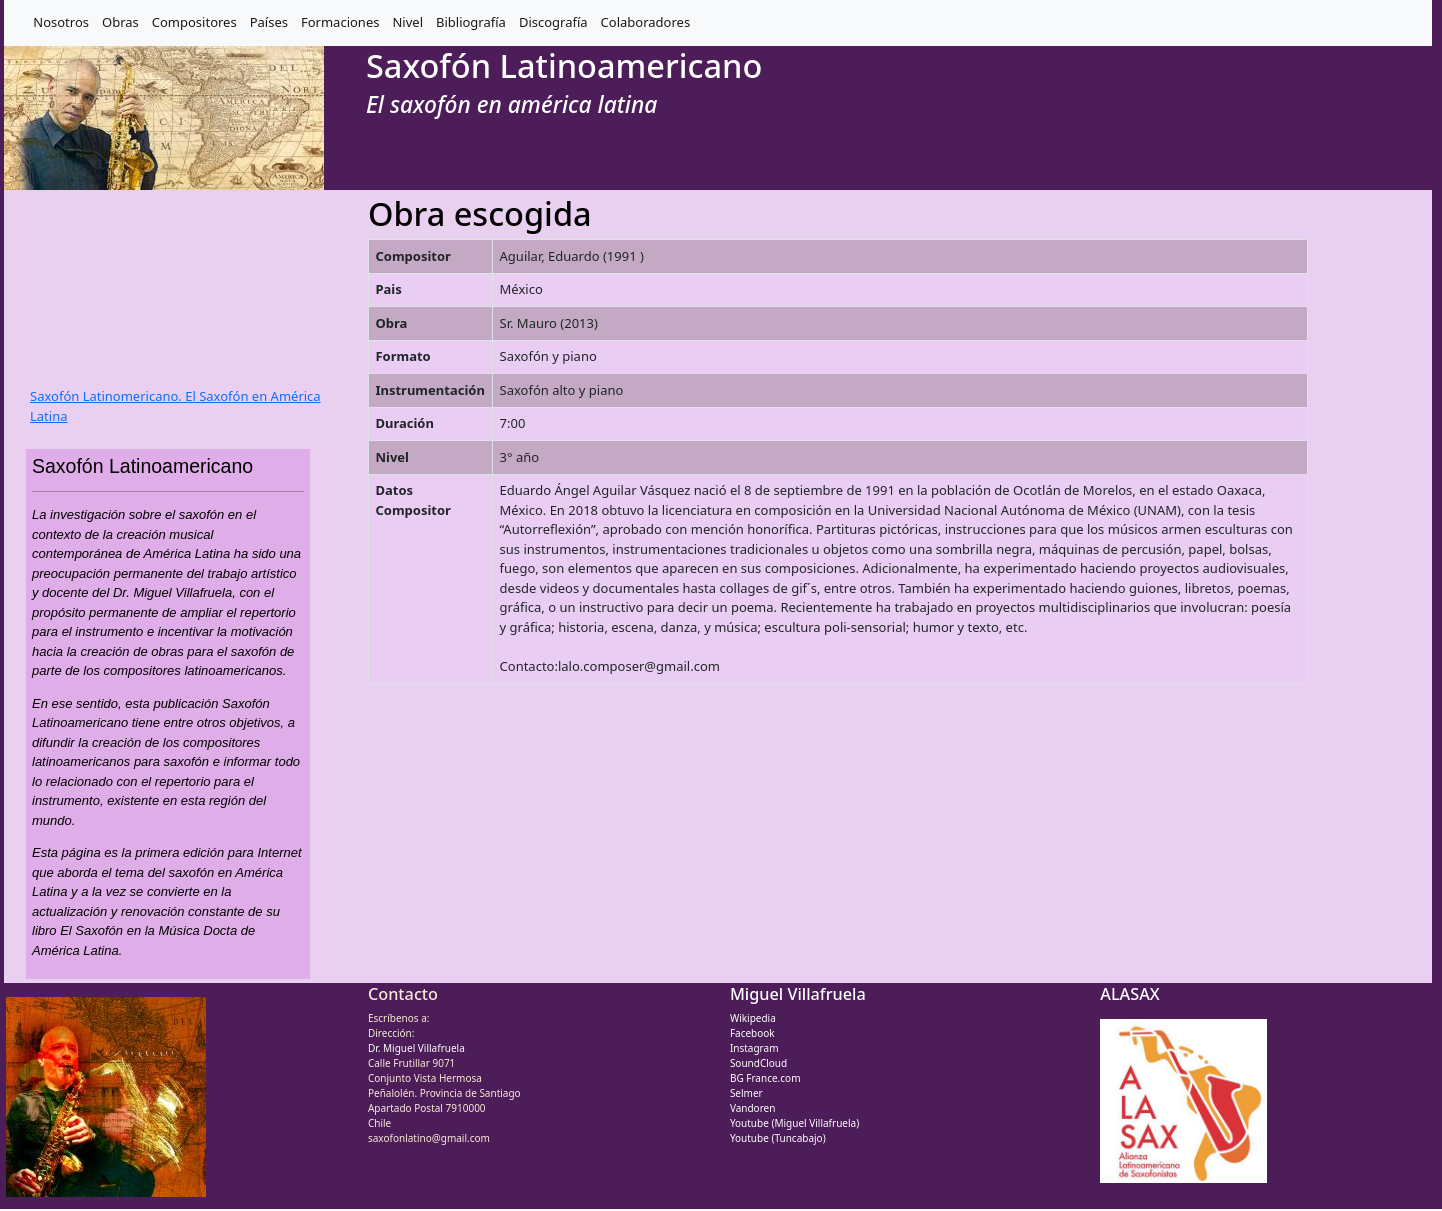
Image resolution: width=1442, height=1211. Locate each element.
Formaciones (340, 22)
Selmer (746, 1093)
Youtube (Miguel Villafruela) (794, 1123)
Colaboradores (646, 22)
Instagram (754, 1048)
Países (269, 22)
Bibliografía (471, 22)
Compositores (194, 22)
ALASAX (1129, 994)
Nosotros (61, 22)
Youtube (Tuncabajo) (778, 1138)
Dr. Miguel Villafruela (416, 1048)
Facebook (752, 1033)
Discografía (553, 22)
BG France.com (765, 1078)
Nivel (407, 22)
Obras (120, 22)
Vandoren (753, 1108)
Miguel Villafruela (798, 994)
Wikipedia (753, 1018)
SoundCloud (758, 1063)
